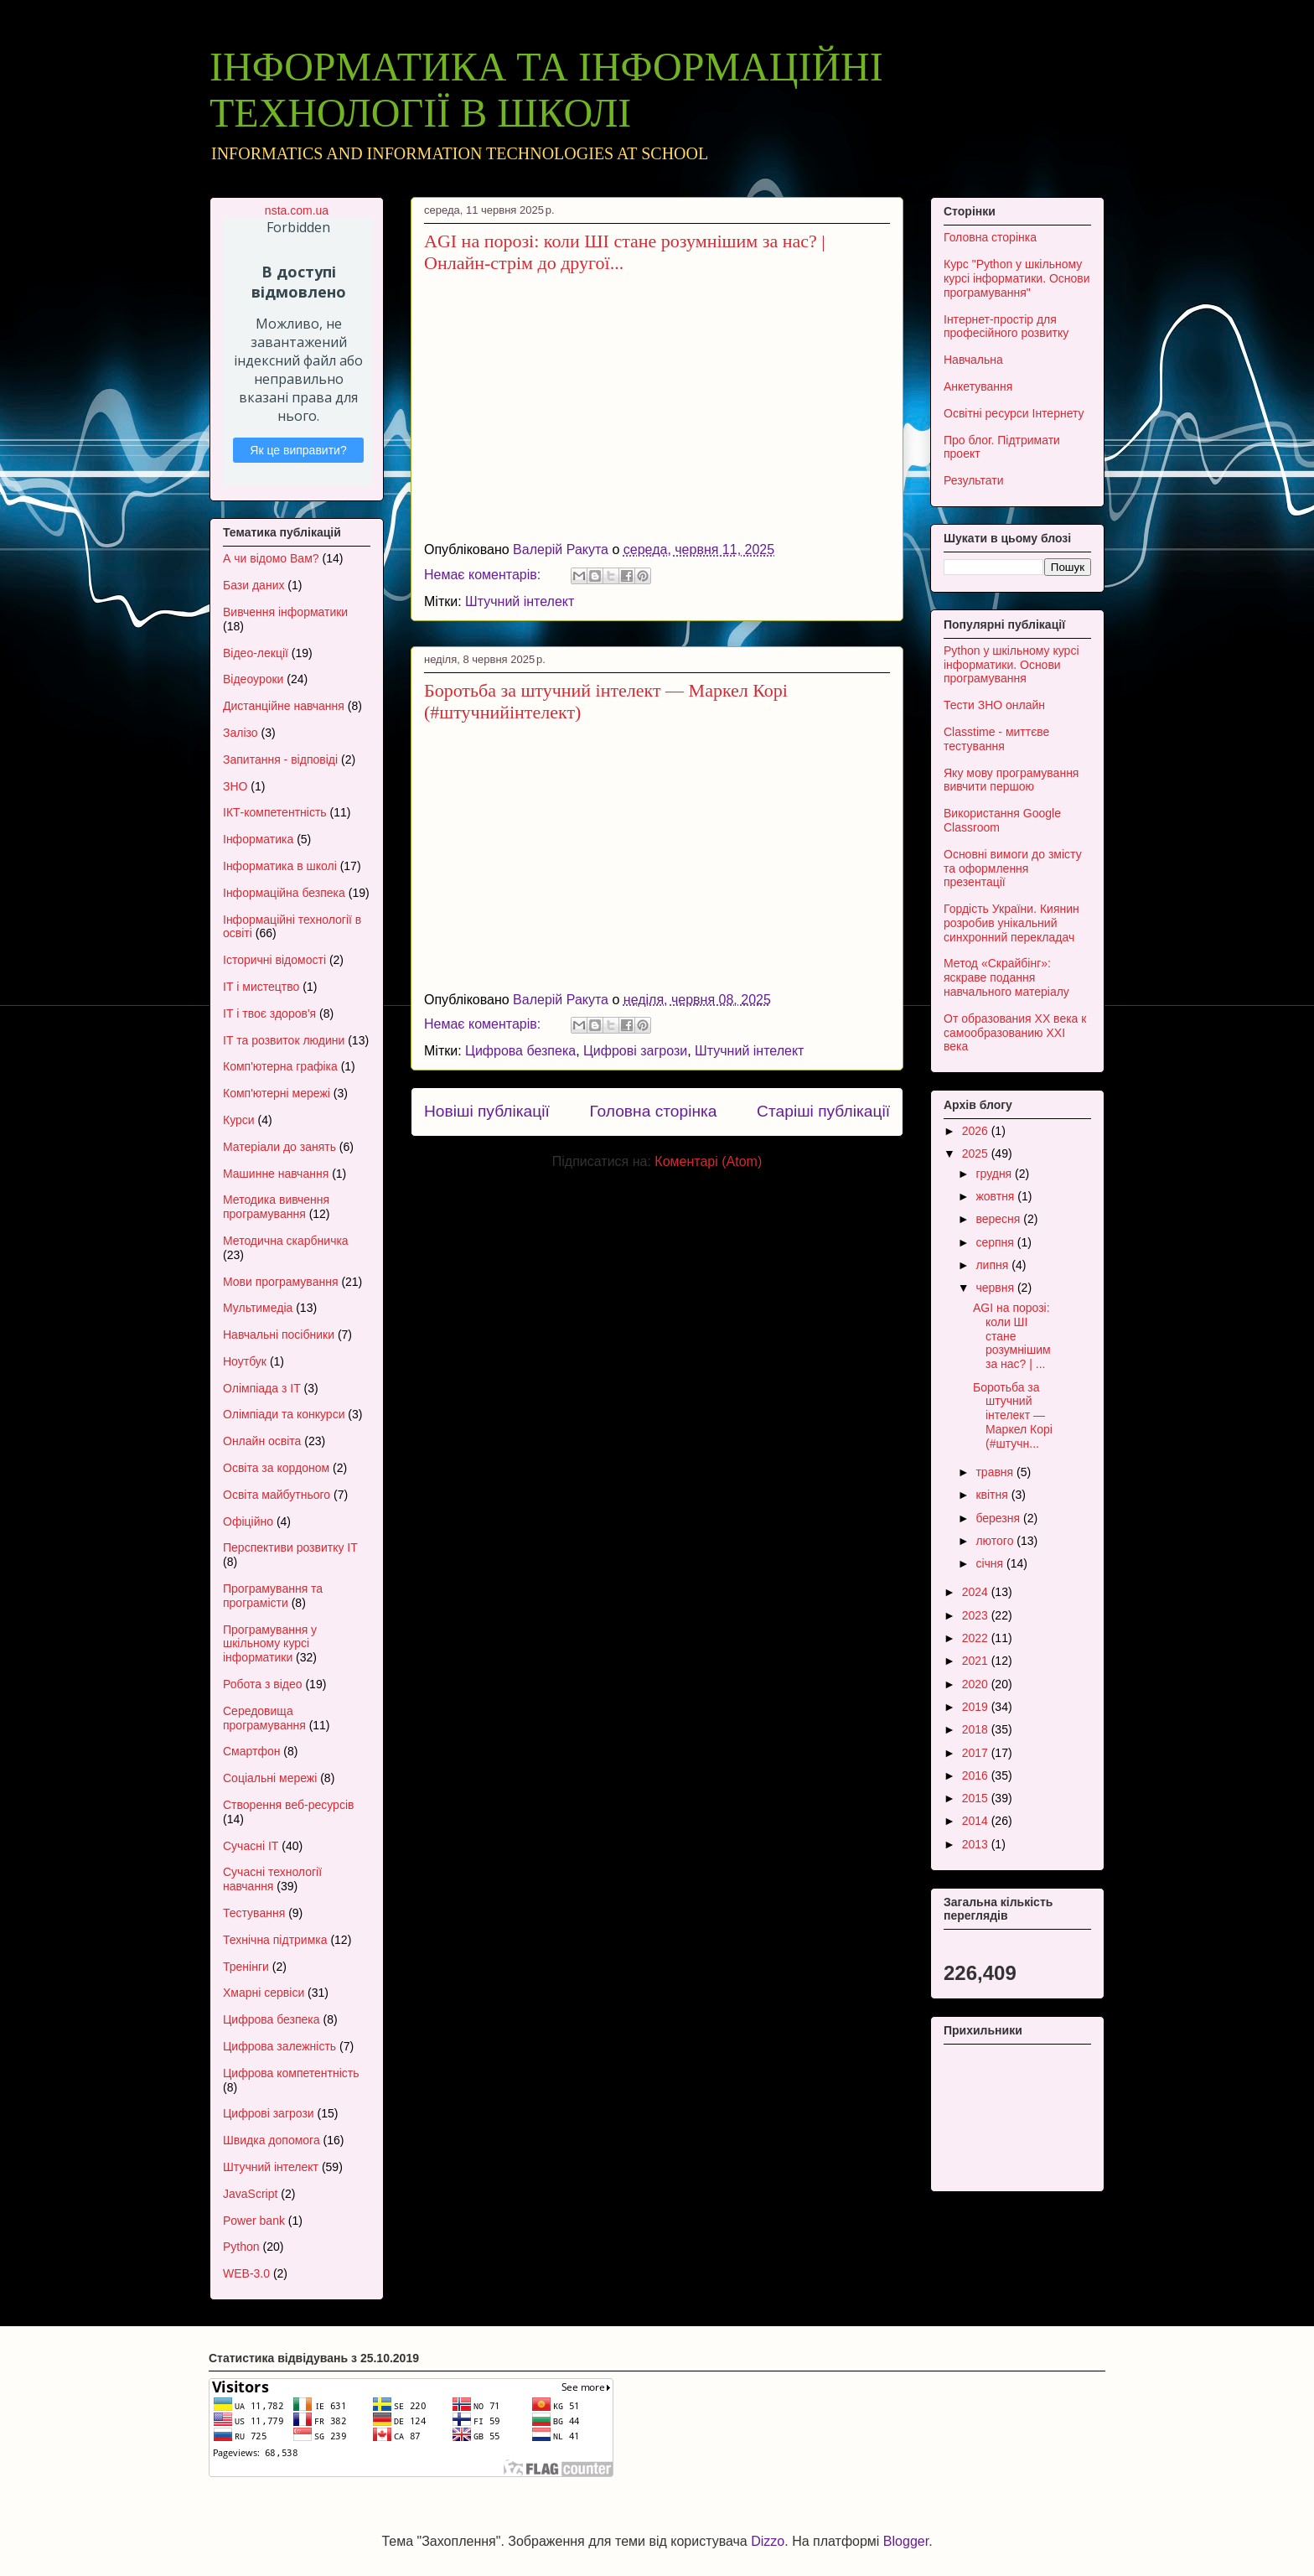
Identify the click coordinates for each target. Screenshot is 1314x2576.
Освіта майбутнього (276, 1494)
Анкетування (978, 386)
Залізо (240, 732)
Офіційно (248, 1521)
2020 (976, 1684)
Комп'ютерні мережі (276, 1093)
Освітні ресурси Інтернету (1014, 413)
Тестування (254, 1913)
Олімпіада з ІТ (262, 1388)
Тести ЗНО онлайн (994, 705)
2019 (976, 1706)
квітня (993, 1494)
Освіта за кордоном (276, 1468)
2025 (976, 1153)
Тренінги (246, 1966)
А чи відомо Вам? (271, 558)
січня (990, 1563)
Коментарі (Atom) (708, 1161)
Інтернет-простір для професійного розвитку (1006, 326)
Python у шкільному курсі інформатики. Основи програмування (1011, 665)
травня (996, 1472)
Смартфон (251, 1751)
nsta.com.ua (296, 210)
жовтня (996, 1196)
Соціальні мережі (270, 1778)
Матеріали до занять (279, 1146)
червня (996, 1287)
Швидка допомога (271, 2140)
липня (993, 1265)
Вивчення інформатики (285, 612)
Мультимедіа (257, 1307)
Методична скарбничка (286, 1240)
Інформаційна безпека (284, 892)
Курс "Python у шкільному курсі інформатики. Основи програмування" (1017, 278)
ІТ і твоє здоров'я (269, 1013)
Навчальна (973, 359)
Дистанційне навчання (283, 706)
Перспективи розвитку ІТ (290, 1547)
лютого (996, 1540)
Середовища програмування (264, 1718)
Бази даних (253, 585)
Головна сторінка (652, 1111)
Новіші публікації (487, 1111)
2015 (976, 1798)
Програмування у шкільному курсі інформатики (270, 1644)
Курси (239, 1120)
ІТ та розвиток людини (283, 1040)
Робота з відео (263, 1684)
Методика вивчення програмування (276, 1207)
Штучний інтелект (519, 601)
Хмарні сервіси (263, 1992)
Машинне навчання (275, 1173)
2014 (976, 1820)
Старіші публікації (823, 1111)
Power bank (254, 2220)
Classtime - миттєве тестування (996, 739)
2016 (976, 1775)
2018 (976, 1729)
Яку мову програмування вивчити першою (1011, 780)
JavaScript (250, 2193)
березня (999, 1518)
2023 (976, 1615)
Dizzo (767, 2541)
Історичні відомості (274, 960)
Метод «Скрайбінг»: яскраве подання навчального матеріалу (1006, 977)
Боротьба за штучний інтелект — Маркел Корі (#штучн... (1013, 1415)
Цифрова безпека (520, 1051)
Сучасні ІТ (250, 1846)
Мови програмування (280, 1281)
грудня (995, 1173)
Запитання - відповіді (280, 759)
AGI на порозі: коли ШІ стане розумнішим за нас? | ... (1012, 1336)
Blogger (906, 2541)
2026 (976, 1131)
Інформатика (258, 839)
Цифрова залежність (279, 2046)
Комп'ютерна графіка (280, 1066)
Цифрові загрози (635, 1051)
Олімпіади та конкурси (283, 1414)
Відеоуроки (253, 679)
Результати (974, 480)
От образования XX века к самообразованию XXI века (1015, 1033)
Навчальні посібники (278, 1334)
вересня (999, 1219)
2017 (976, 1753)
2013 (976, 1844)
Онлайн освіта (262, 1441)
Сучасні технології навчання (272, 1879)
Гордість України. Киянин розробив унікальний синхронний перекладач (1011, 923)
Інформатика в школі (280, 866)
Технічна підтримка (275, 1939)
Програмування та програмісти (273, 1595)
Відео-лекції (255, 653)
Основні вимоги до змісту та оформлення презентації (1013, 868)
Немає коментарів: (484, 575)
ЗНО (235, 786)
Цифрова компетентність (291, 2073)
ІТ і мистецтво (261, 986)
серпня (996, 1242)
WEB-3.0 (246, 2273)
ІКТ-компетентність (275, 812)
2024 (976, 1592)
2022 (976, 1638)
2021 (976, 1660)
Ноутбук (244, 1361)
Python (241, 2246)
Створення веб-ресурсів (288, 1804)
